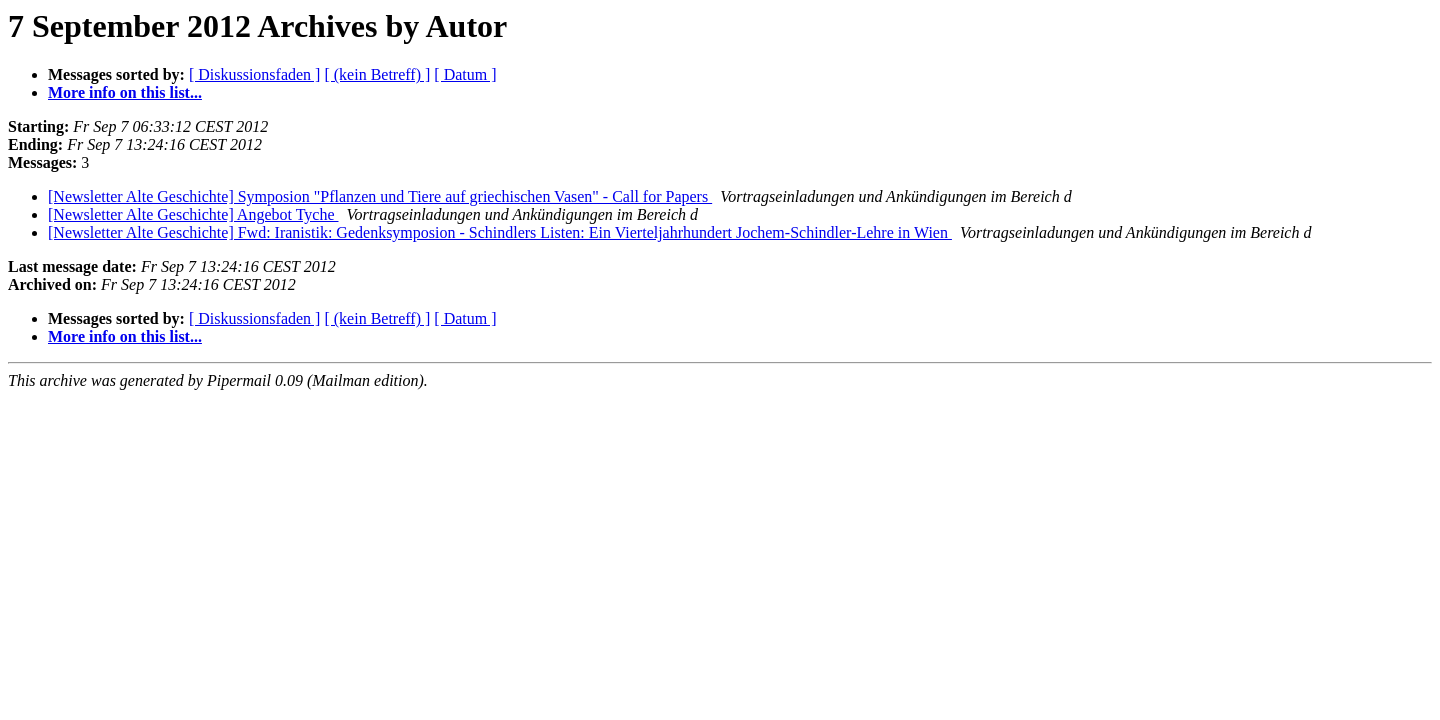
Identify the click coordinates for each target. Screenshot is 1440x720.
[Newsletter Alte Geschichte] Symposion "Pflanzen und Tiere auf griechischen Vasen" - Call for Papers (380, 196)
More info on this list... (125, 92)
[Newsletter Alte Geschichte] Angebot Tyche (193, 214)
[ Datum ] (465, 74)
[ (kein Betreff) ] (377, 74)
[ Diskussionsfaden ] (255, 74)
